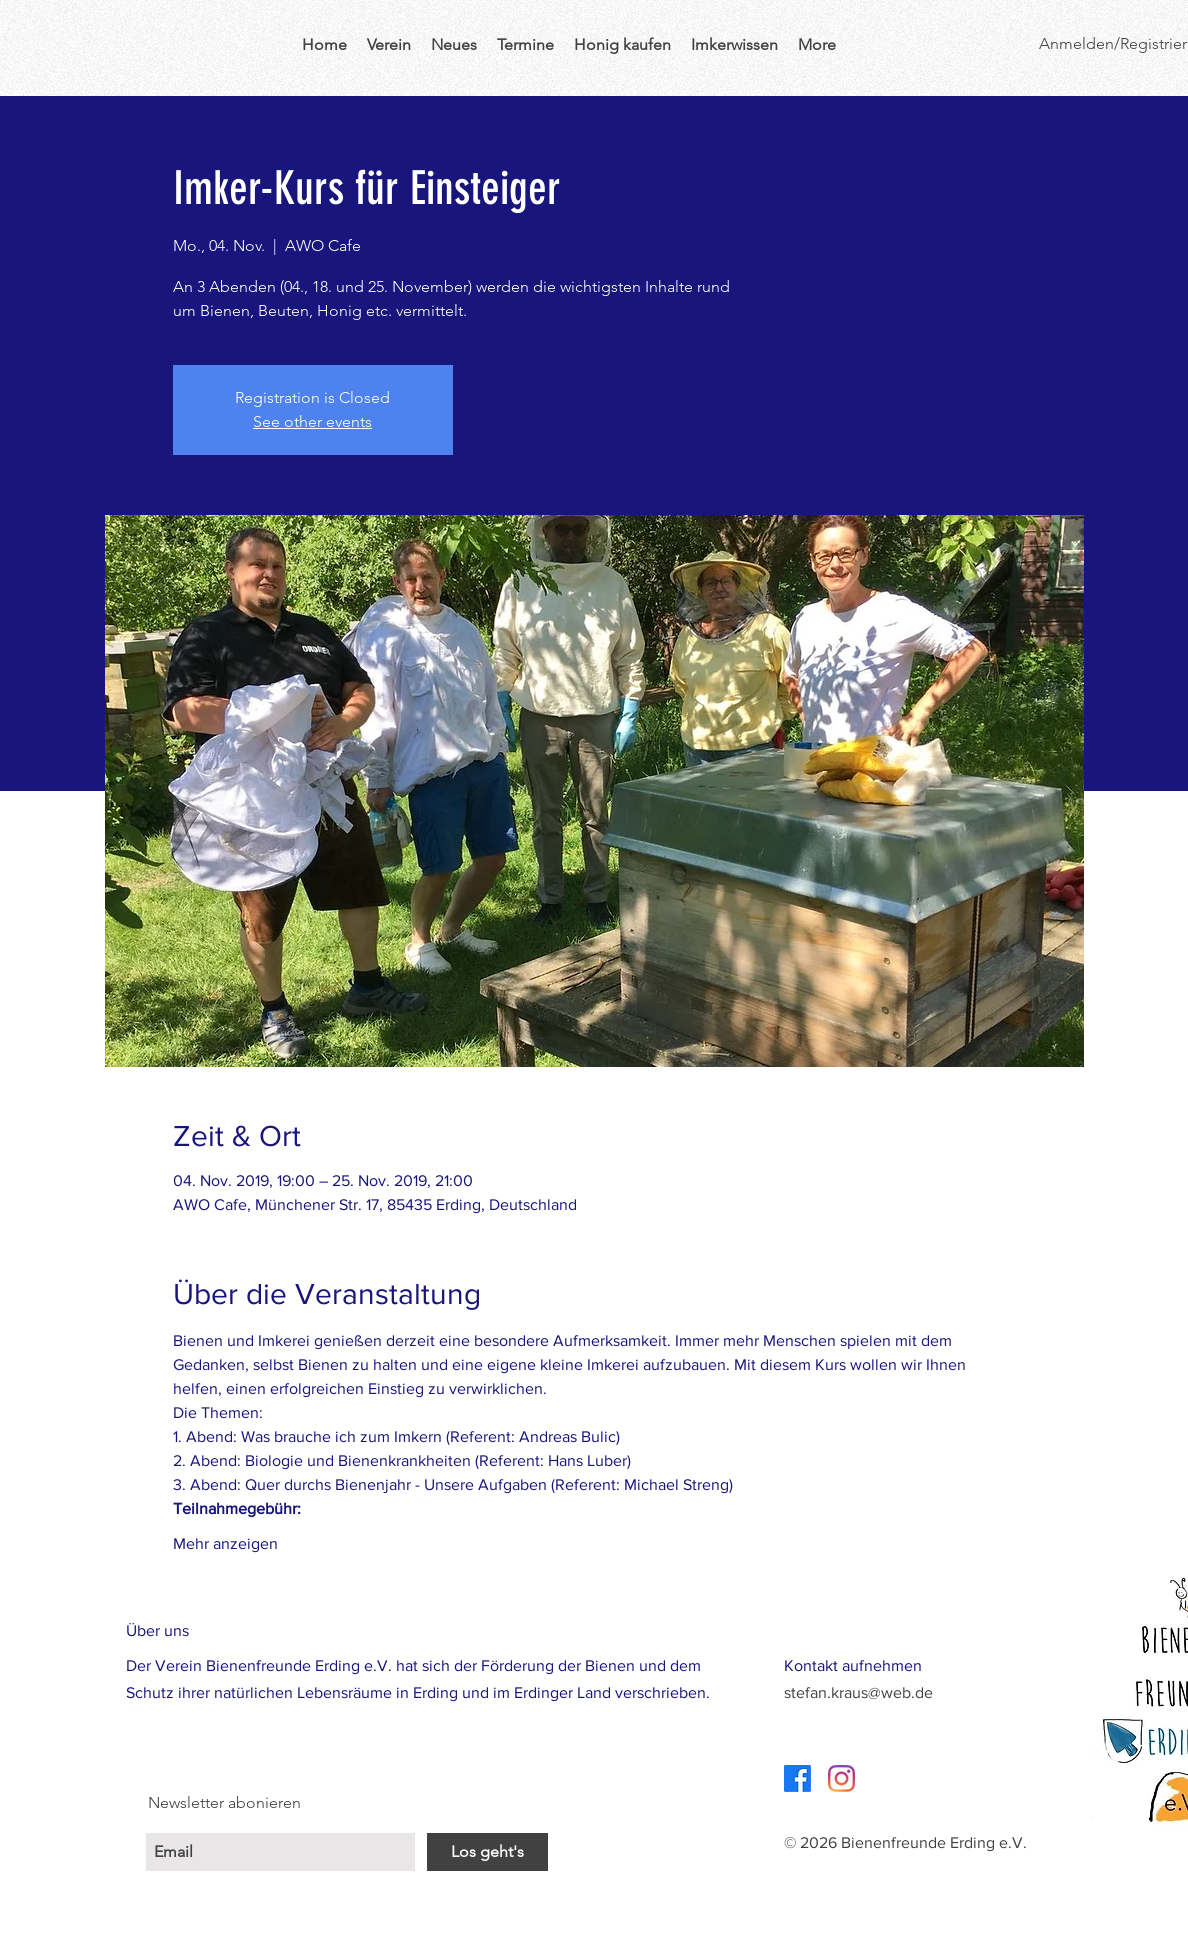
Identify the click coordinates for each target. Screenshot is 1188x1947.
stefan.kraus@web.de (858, 1692)
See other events (312, 421)
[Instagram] (841, 1778)
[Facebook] (797, 1778)
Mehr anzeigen (225, 1543)
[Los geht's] (487, 1852)
